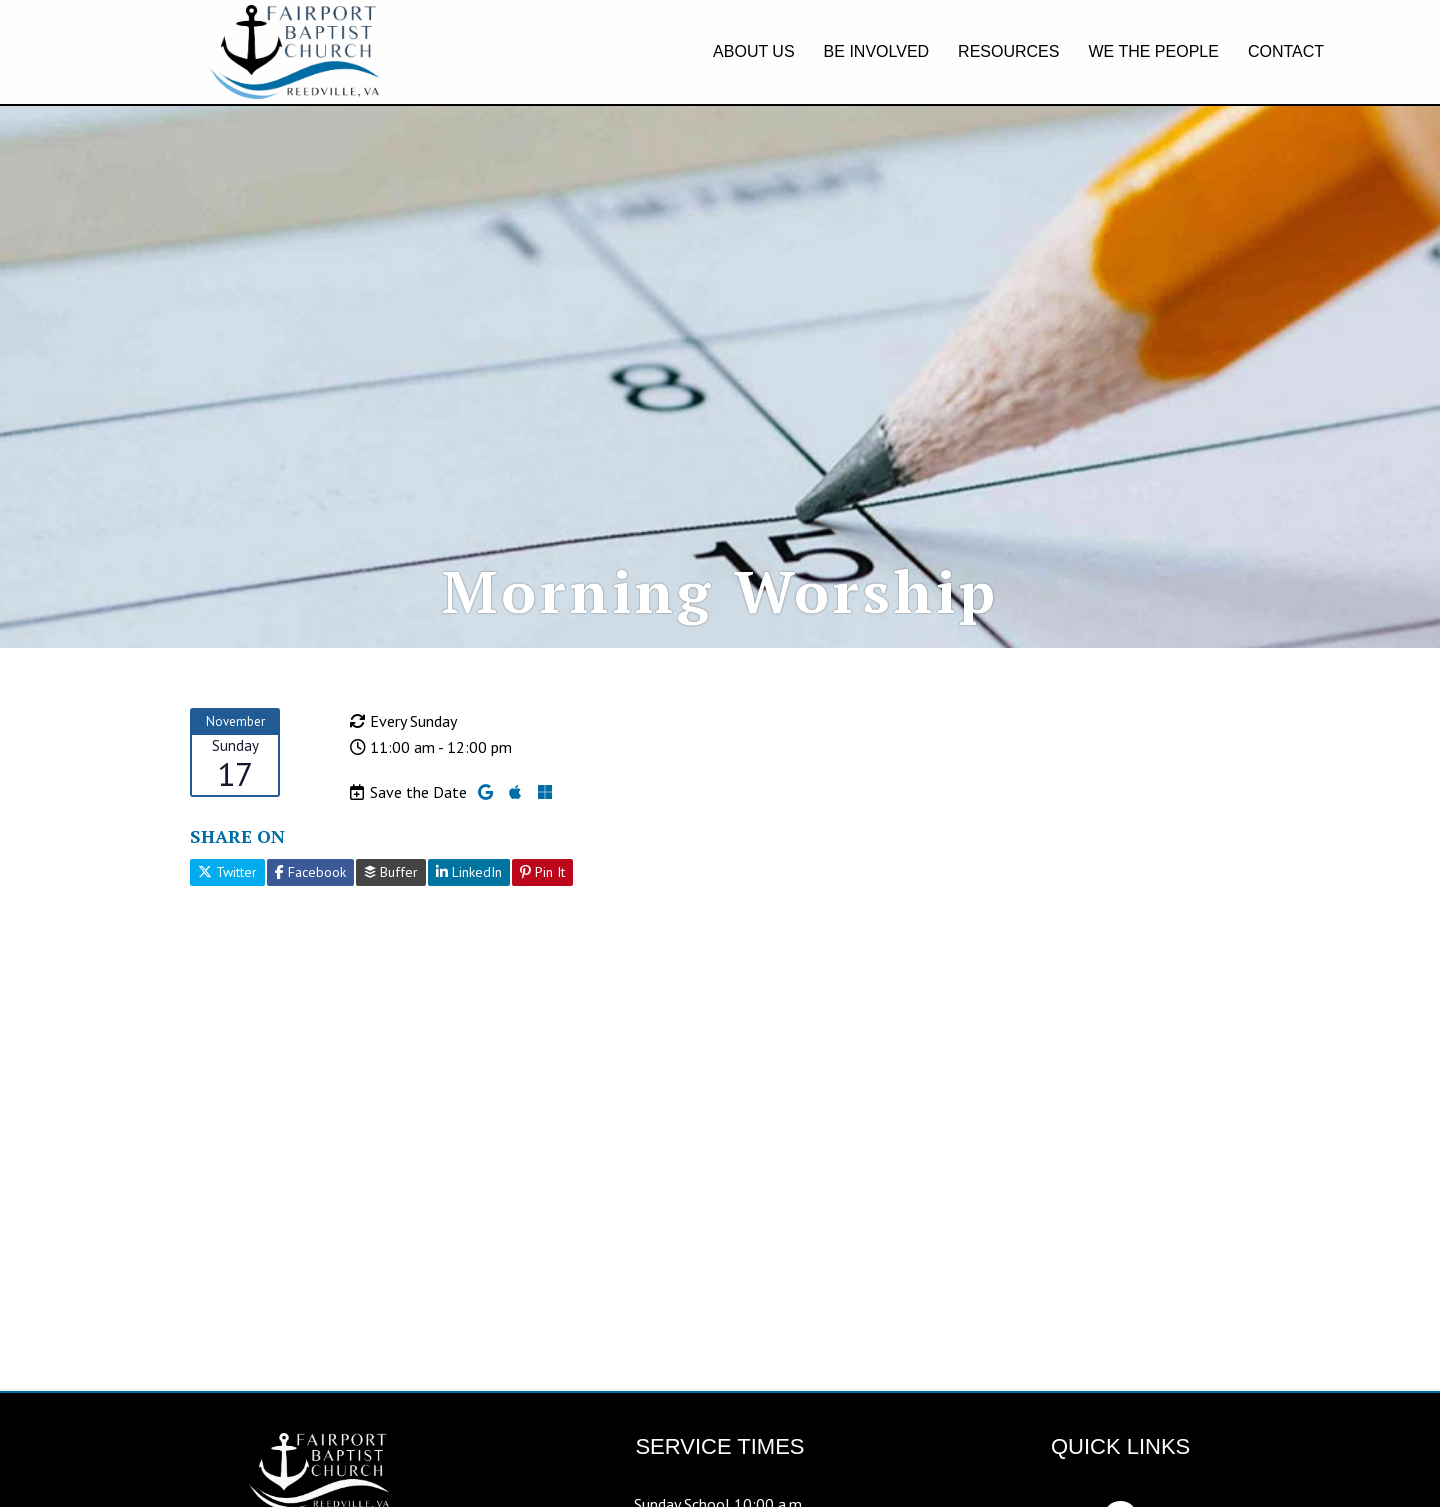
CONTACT (1286, 51)
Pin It (542, 933)
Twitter (227, 933)
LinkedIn (469, 933)
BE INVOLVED (877, 51)
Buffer (391, 933)
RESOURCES (1008, 51)
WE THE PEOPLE (1153, 51)
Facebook (310, 933)
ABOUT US (754, 51)
